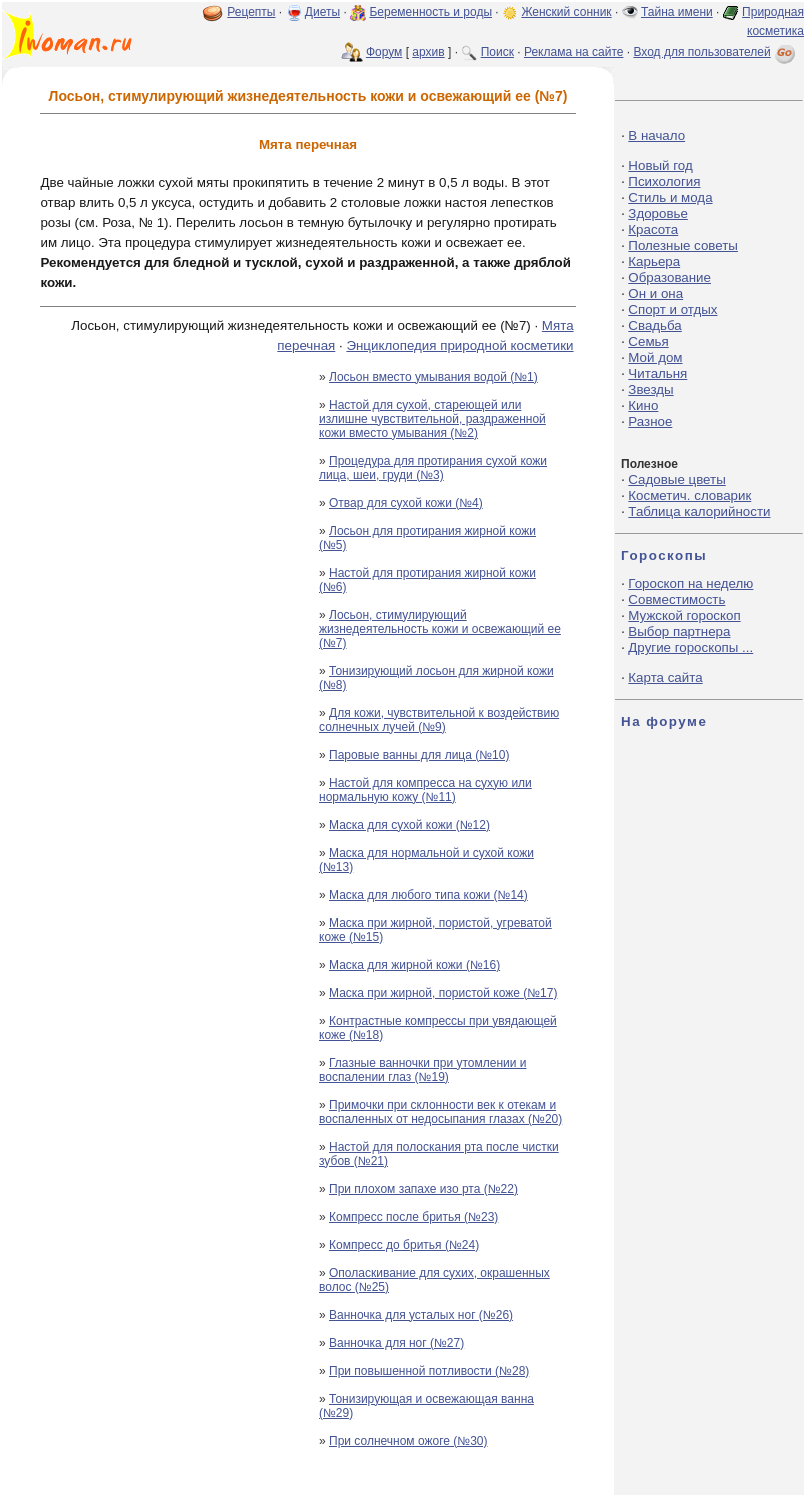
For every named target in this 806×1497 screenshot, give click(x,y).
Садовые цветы (676, 479)
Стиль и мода (670, 197)
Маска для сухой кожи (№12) (409, 825)
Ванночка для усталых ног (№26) (421, 1315)
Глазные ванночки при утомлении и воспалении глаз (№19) (423, 1070)
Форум (384, 52)
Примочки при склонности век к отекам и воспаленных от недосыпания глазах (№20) (440, 1112)
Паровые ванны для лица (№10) (419, 755)
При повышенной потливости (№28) (429, 1371)
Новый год (660, 165)
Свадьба (654, 325)
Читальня (657, 373)
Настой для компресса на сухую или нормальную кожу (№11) (425, 790)
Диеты (322, 12)
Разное (650, 421)
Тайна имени (677, 12)
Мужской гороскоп (684, 615)
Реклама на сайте (574, 52)
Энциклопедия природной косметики (459, 345)
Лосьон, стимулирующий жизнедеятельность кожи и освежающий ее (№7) (440, 629)
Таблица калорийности (699, 511)
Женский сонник (566, 12)
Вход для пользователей (716, 52)
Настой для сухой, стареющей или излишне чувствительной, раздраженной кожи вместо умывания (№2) (432, 419)
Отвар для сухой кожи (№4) (406, 503)
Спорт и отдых (672, 309)
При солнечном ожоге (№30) (408, 1441)
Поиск (497, 52)
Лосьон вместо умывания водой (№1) (433, 377)
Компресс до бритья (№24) (404, 1245)
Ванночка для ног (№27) (396, 1343)
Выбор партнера (679, 631)
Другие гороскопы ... (690, 647)
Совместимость (676, 599)
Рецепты (251, 12)
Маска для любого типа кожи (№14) (428, 895)
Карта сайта (665, 677)
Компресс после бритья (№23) (413, 1217)
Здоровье (658, 213)
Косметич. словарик (689, 495)
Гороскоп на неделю (690, 583)
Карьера (654, 261)
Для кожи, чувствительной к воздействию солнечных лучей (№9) (439, 720)
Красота (653, 229)
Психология (664, 181)
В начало (656, 135)
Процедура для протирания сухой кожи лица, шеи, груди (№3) (433, 468)
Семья (648, 341)
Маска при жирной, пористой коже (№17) (443, 993)
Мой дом (655, 357)
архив (428, 52)
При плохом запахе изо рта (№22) (423, 1189)
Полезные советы (683, 245)
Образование (669, 277)
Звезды (650, 389)
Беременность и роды (430, 12)
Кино (643, 405)
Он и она (655, 293)
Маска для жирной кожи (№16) (414, 965)
